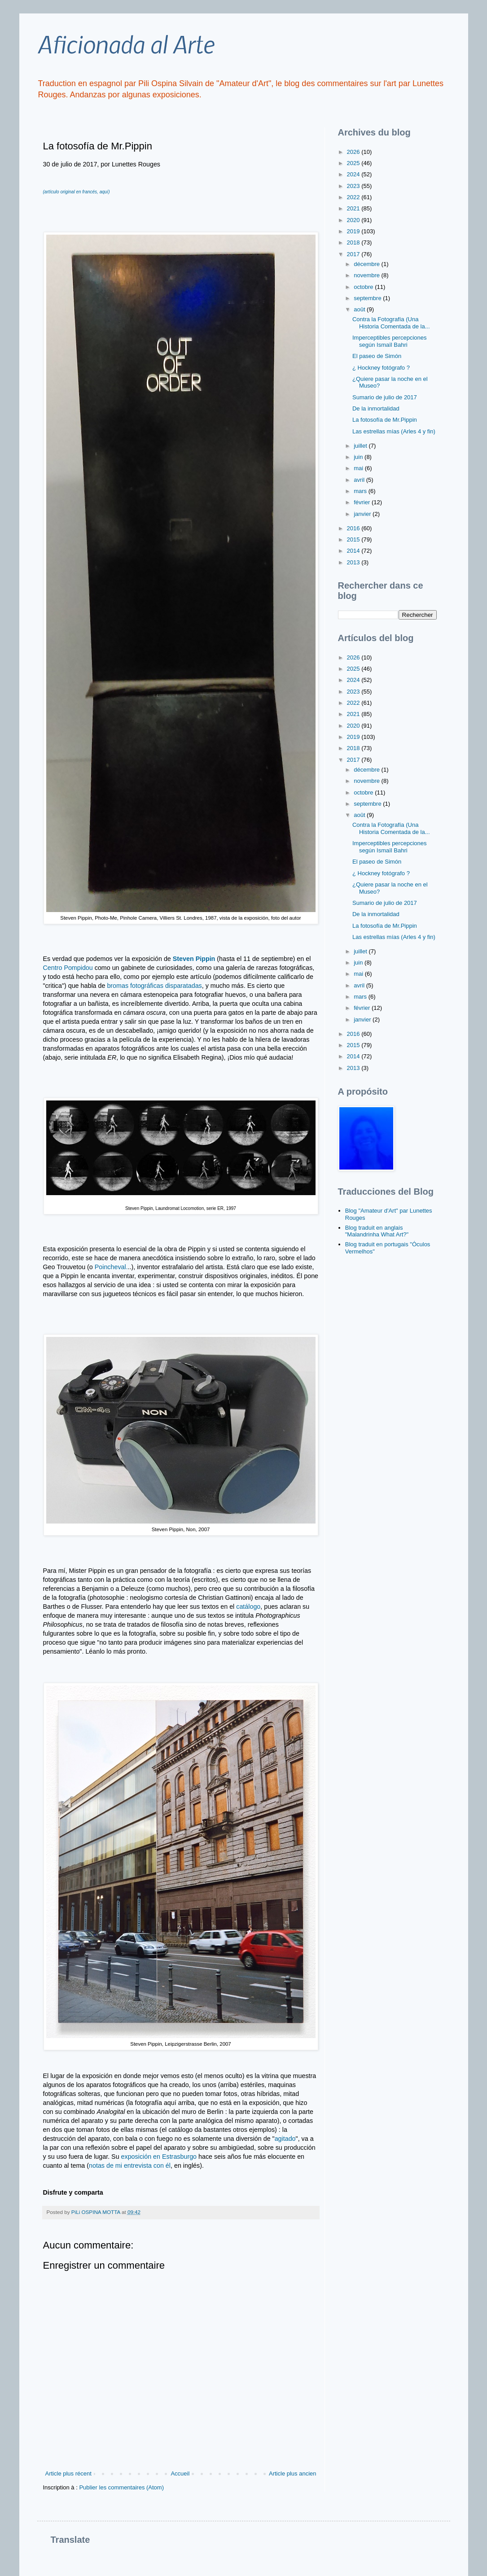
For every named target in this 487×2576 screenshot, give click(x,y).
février (363, 502)
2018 (354, 242)
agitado (285, 2138)
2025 (354, 163)
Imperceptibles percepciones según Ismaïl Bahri (389, 341)
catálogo (247, 1606)
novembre (367, 275)
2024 (354, 174)
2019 (354, 231)
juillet (361, 445)
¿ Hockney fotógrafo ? (381, 367)
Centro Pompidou (68, 967)
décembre (367, 264)
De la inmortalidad (375, 408)
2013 (354, 562)
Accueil (180, 2473)
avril (360, 479)
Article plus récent (68, 2473)
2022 (354, 197)
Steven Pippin (194, 958)
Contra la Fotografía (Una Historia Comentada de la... (391, 323)
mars (361, 491)
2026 (354, 151)
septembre (368, 298)
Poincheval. (110, 1267)
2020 (354, 220)
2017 (354, 254)
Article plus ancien (292, 2473)
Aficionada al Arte (125, 43)
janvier (363, 514)
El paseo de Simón (376, 356)
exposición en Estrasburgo (159, 2156)
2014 (354, 550)
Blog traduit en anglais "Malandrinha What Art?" (376, 1231)
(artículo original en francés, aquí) (76, 191)
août (360, 309)
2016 (354, 528)
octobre (364, 287)
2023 (354, 186)
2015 (354, 539)
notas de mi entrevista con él (130, 2165)
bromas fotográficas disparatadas (154, 985)
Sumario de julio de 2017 (384, 397)
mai (359, 468)
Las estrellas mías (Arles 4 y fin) (393, 431)
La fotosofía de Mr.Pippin (384, 419)
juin (359, 457)
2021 (354, 208)
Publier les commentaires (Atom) (121, 2487)
